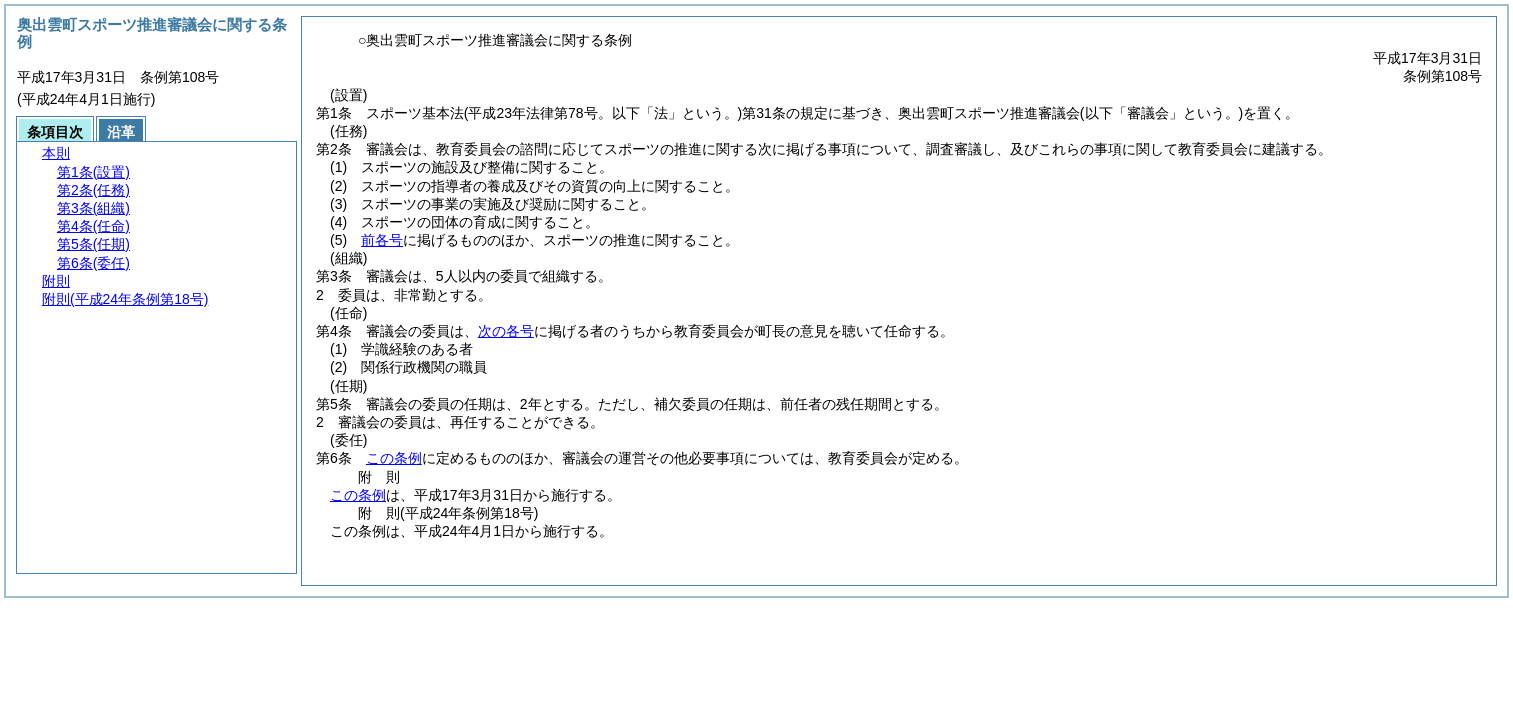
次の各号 (506, 331)
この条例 (394, 458)
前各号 (382, 240)
